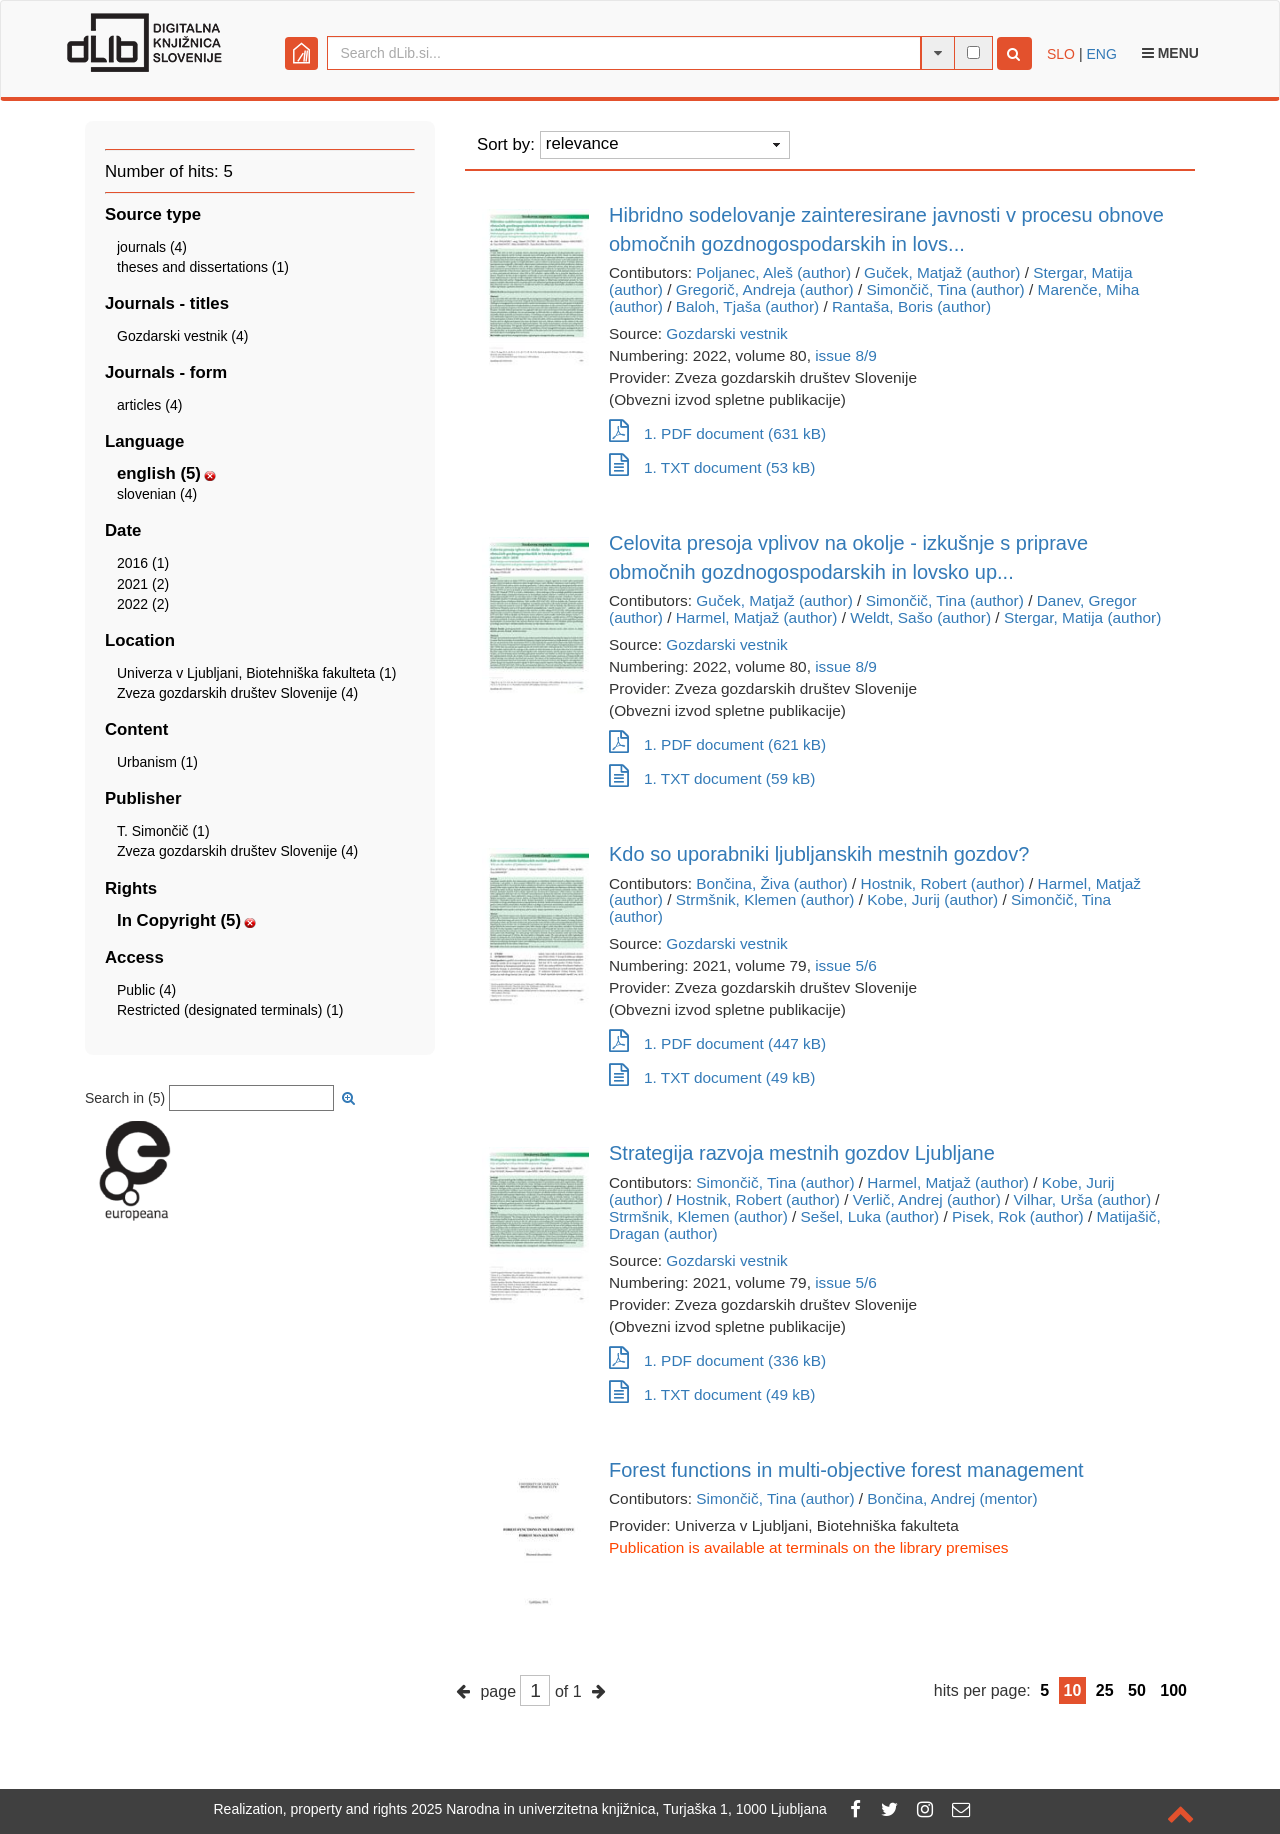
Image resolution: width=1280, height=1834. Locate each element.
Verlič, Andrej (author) (927, 1199)
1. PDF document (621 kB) (717, 744)
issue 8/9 (846, 355)
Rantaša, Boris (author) (911, 306)
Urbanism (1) (157, 762)
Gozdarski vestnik (726, 333)
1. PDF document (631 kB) (717, 433)
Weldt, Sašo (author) (920, 617)
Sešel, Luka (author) (870, 1216)
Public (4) (146, 990)
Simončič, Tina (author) (945, 289)
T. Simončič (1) (163, 831)
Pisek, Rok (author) (1018, 1216)
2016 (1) (143, 563)
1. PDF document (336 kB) (717, 1360)
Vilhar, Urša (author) (1082, 1199)
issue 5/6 (846, 965)
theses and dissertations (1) (203, 267)
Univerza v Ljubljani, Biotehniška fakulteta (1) (256, 673)
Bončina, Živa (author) (771, 883)
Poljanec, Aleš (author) (773, 272)
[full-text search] (973, 52)
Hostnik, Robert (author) (943, 883)
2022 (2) (143, 604)
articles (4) (149, 405)
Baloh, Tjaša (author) (747, 306)
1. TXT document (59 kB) (712, 778)
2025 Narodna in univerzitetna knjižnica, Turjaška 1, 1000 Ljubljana (619, 1809)
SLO (1061, 54)
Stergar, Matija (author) (1082, 617)
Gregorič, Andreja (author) (765, 289)
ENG (1101, 54)
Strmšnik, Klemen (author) (765, 899)
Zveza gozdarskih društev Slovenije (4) (237, 693)
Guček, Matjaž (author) (942, 272)
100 (1173, 1690)
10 (1073, 1690)
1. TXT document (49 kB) (712, 1077)
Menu (1170, 53)
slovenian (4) (157, 494)
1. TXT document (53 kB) (712, 467)
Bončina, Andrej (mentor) (952, 1498)
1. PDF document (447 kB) (717, 1043)
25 (1105, 1690)
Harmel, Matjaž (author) (757, 617)
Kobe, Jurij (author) (932, 899)
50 (1137, 1690)
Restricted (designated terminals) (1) (230, 1010)
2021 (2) (143, 584)
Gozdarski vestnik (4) (182, 336)
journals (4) (152, 247)
